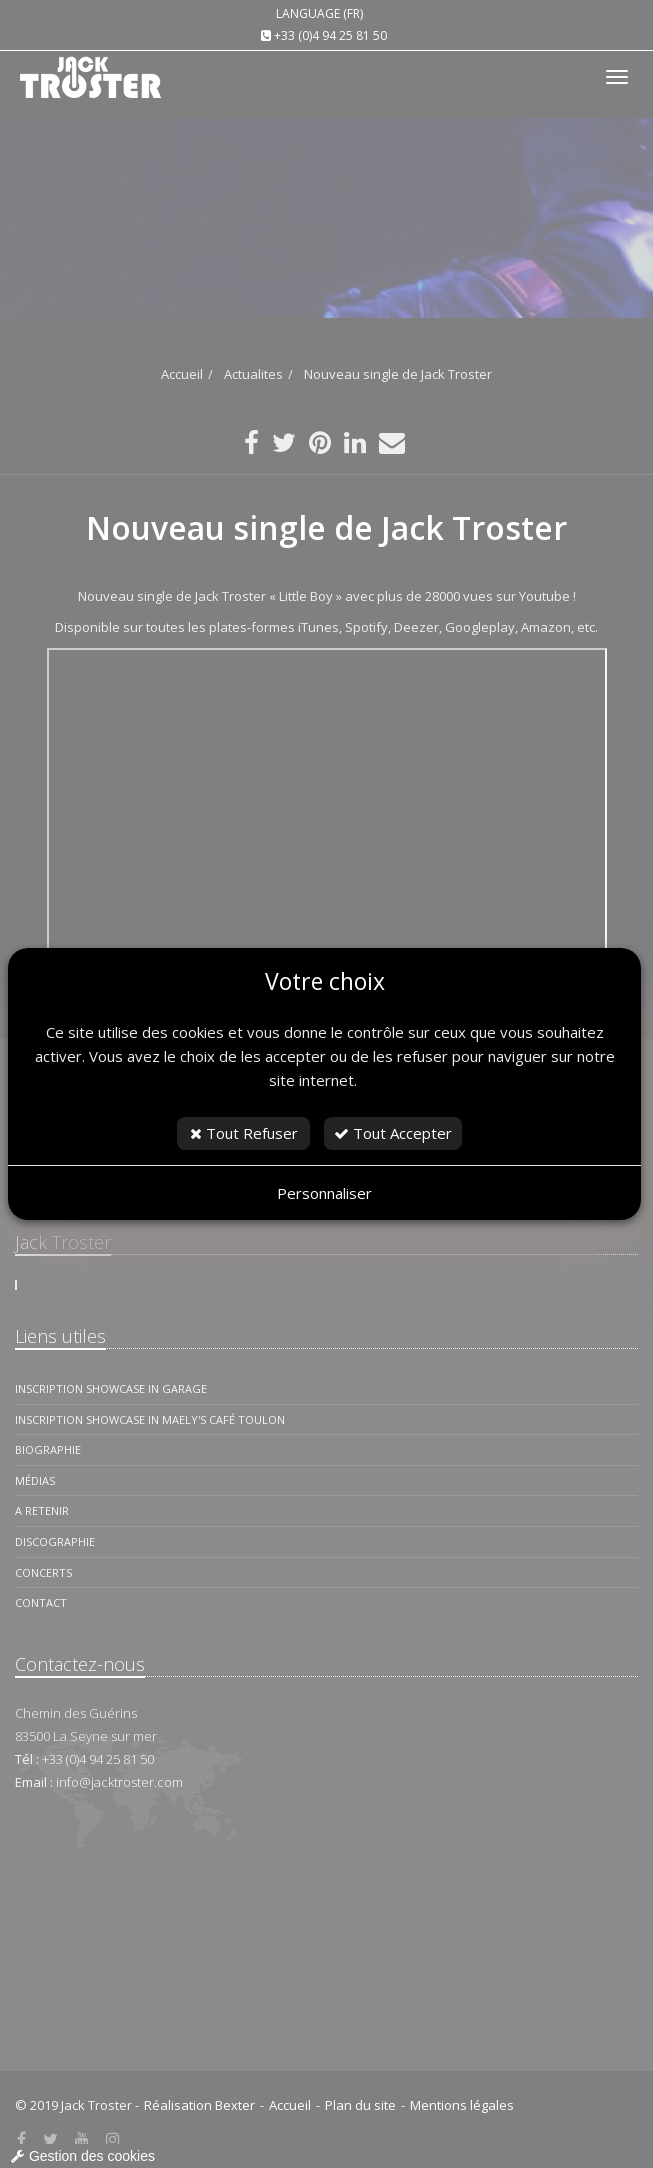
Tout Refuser (244, 1133)
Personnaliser (324, 1193)
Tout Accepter (393, 1133)
